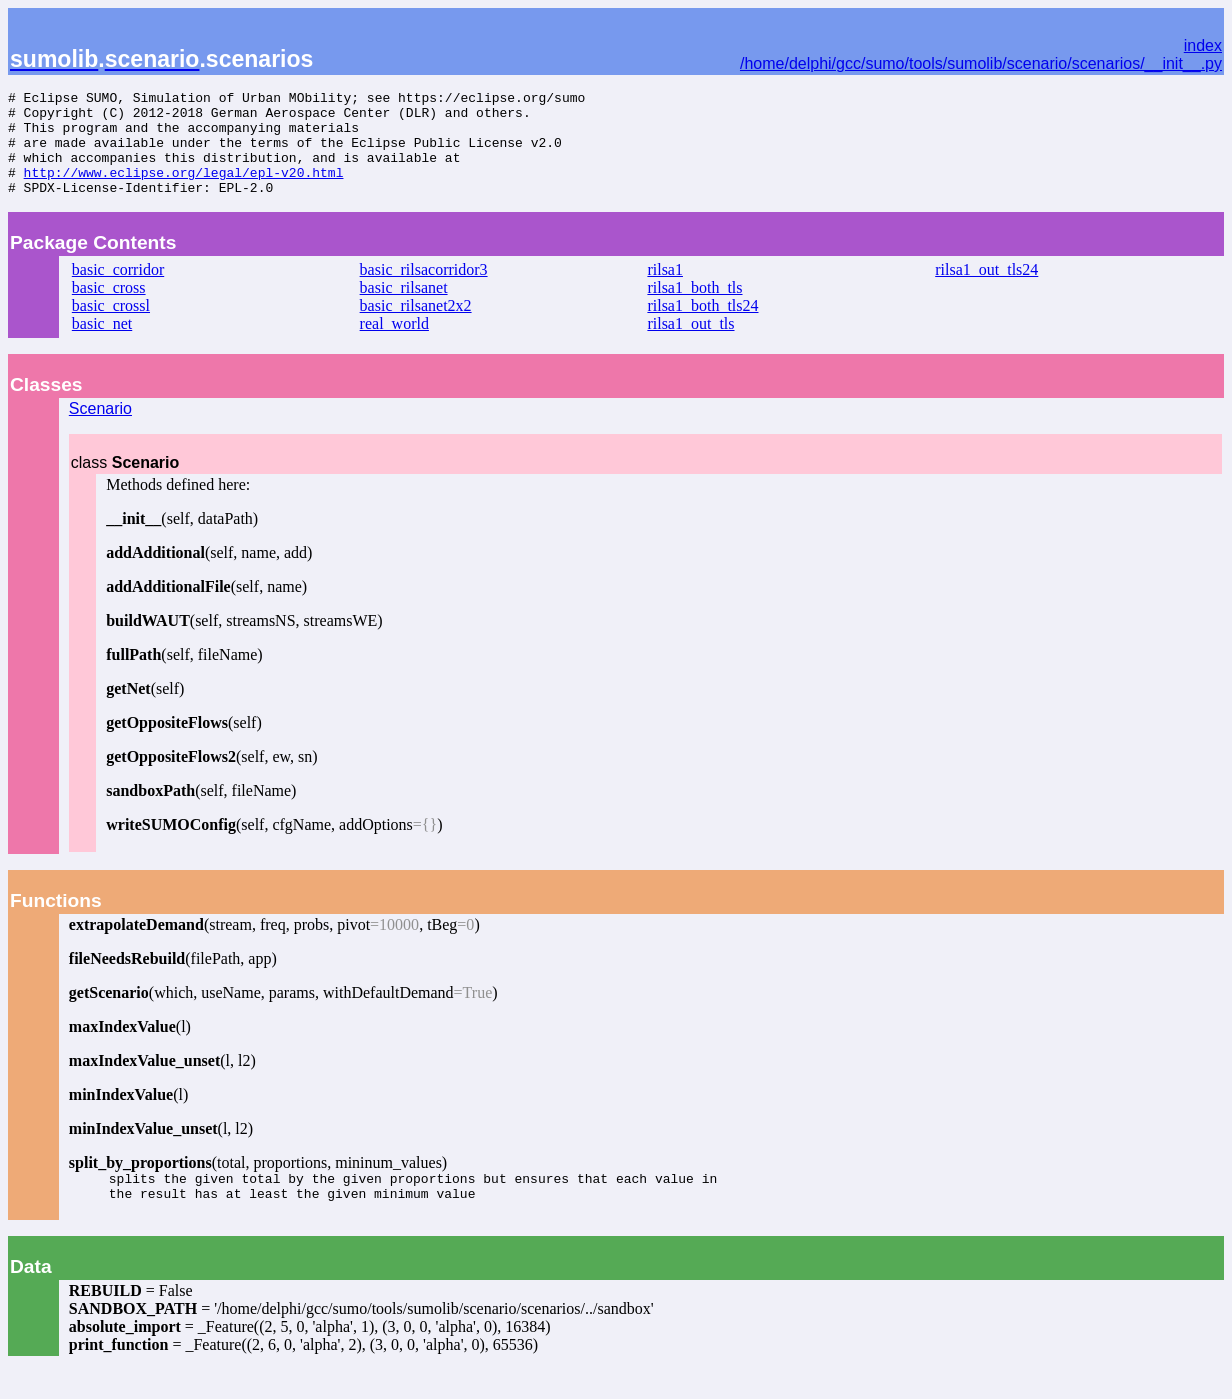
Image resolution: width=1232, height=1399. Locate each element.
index (1203, 45)
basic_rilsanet (404, 308)
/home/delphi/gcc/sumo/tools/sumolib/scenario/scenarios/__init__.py (981, 63)
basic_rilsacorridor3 (424, 290)
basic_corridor (118, 290)
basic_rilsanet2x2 (416, 326)
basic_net (102, 344)
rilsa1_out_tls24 (986, 290)
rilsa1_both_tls (694, 308)
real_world (394, 344)
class (125, 483)
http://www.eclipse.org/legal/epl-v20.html (184, 190)
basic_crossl (111, 326)
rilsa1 (665, 290)
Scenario (100, 429)
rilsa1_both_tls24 (702, 326)
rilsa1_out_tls (690, 344)
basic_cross (109, 308)
